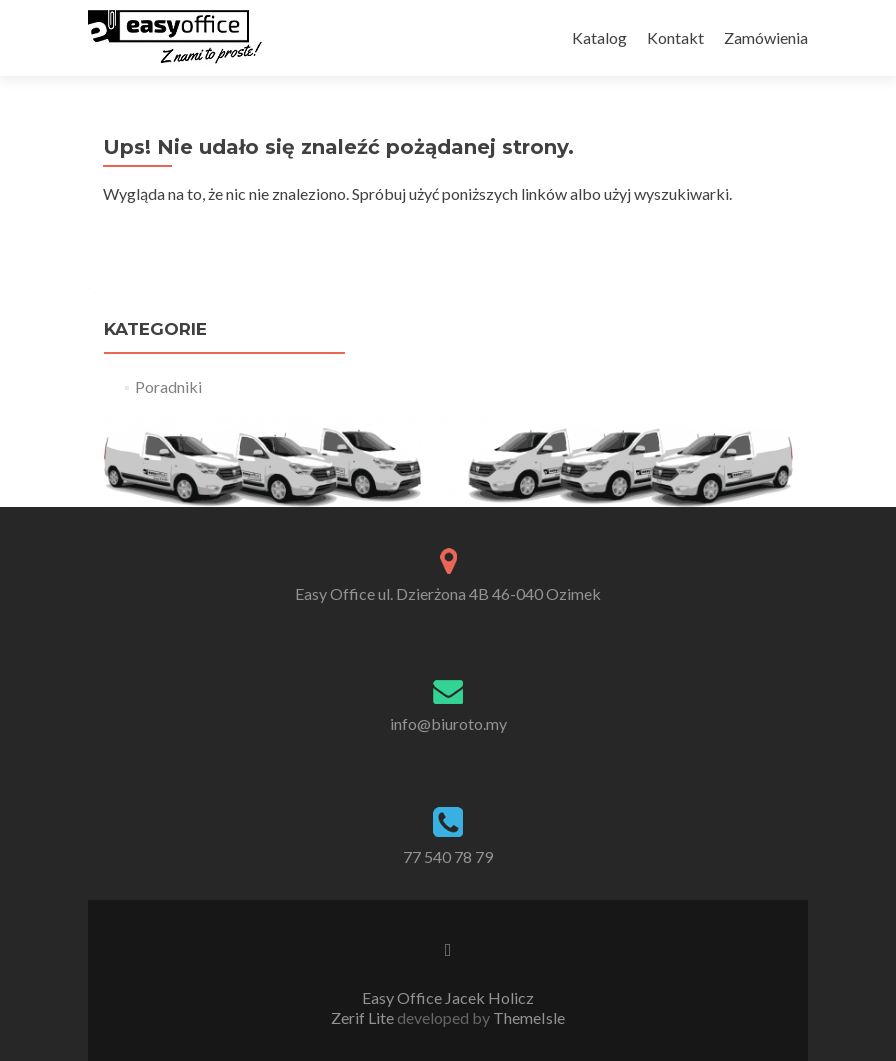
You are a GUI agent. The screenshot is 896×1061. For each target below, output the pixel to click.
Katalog (599, 37)
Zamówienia (766, 37)
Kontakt (675, 37)
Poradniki (168, 386)
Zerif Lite (364, 1017)
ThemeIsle (529, 1017)
